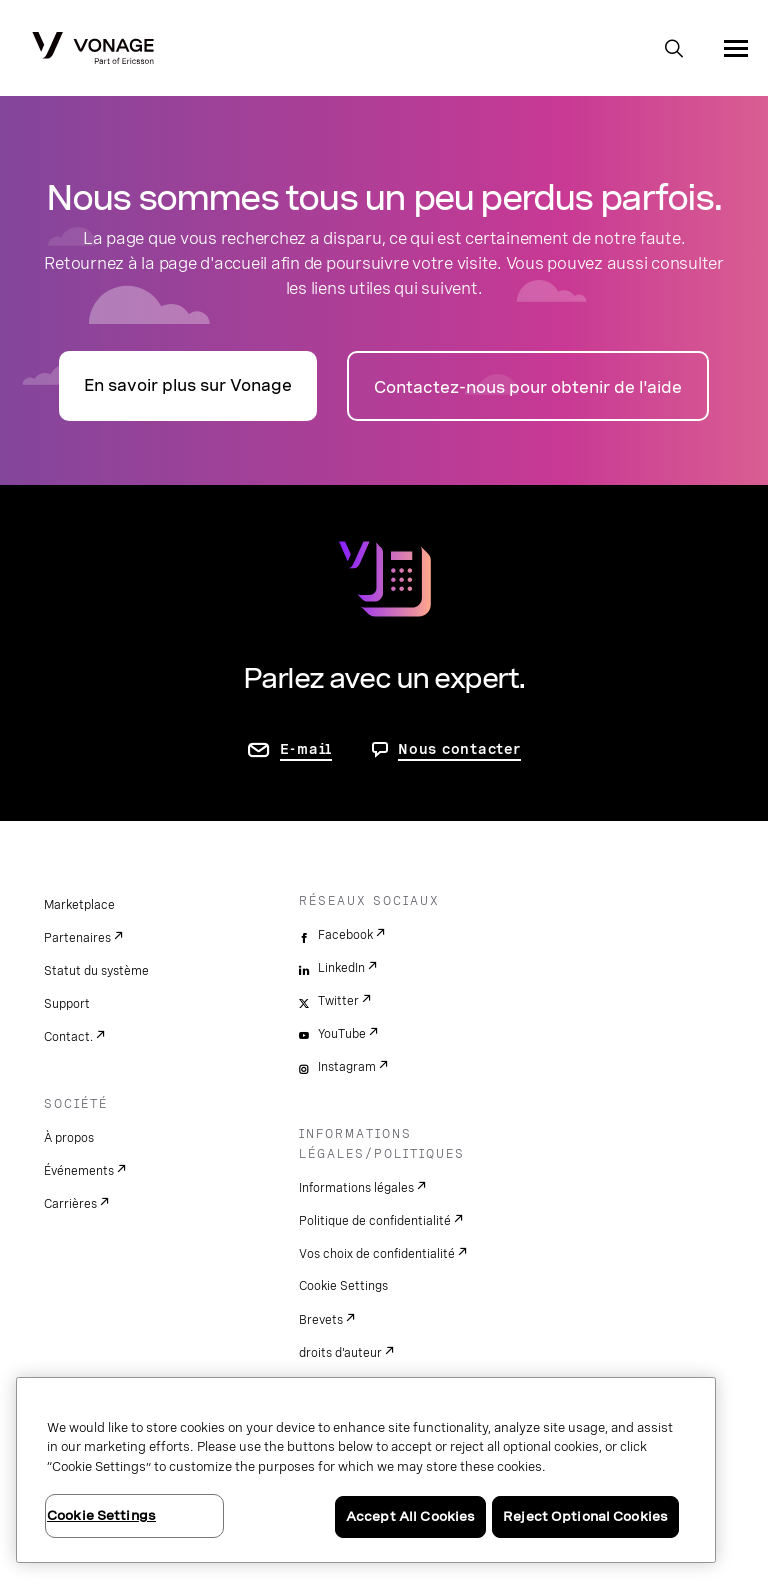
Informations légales (356, 1188)
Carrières (70, 1204)
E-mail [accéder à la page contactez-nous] (306, 749)
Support (67, 1004)
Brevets (321, 1320)
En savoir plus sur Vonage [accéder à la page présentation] (188, 385)
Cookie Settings (343, 1286)
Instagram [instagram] (347, 1067)
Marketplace (79, 905)
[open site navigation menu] (736, 48)
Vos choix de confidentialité (377, 1254)
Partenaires (77, 938)
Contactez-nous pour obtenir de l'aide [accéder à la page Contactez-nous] (528, 387)
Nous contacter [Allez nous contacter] (459, 749)
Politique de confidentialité (375, 1221)
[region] (366, 1470)
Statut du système (96, 971)
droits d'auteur (340, 1353)
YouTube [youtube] (342, 1034)
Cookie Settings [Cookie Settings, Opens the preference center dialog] (101, 1515)
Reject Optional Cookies (585, 1516)
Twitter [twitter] (338, 1001)
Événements (79, 1171)
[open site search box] (674, 50)
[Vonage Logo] (93, 50)
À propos (69, 1138)
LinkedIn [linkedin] (341, 968)
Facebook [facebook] (345, 935)
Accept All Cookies (410, 1516)
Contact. (68, 1037)
